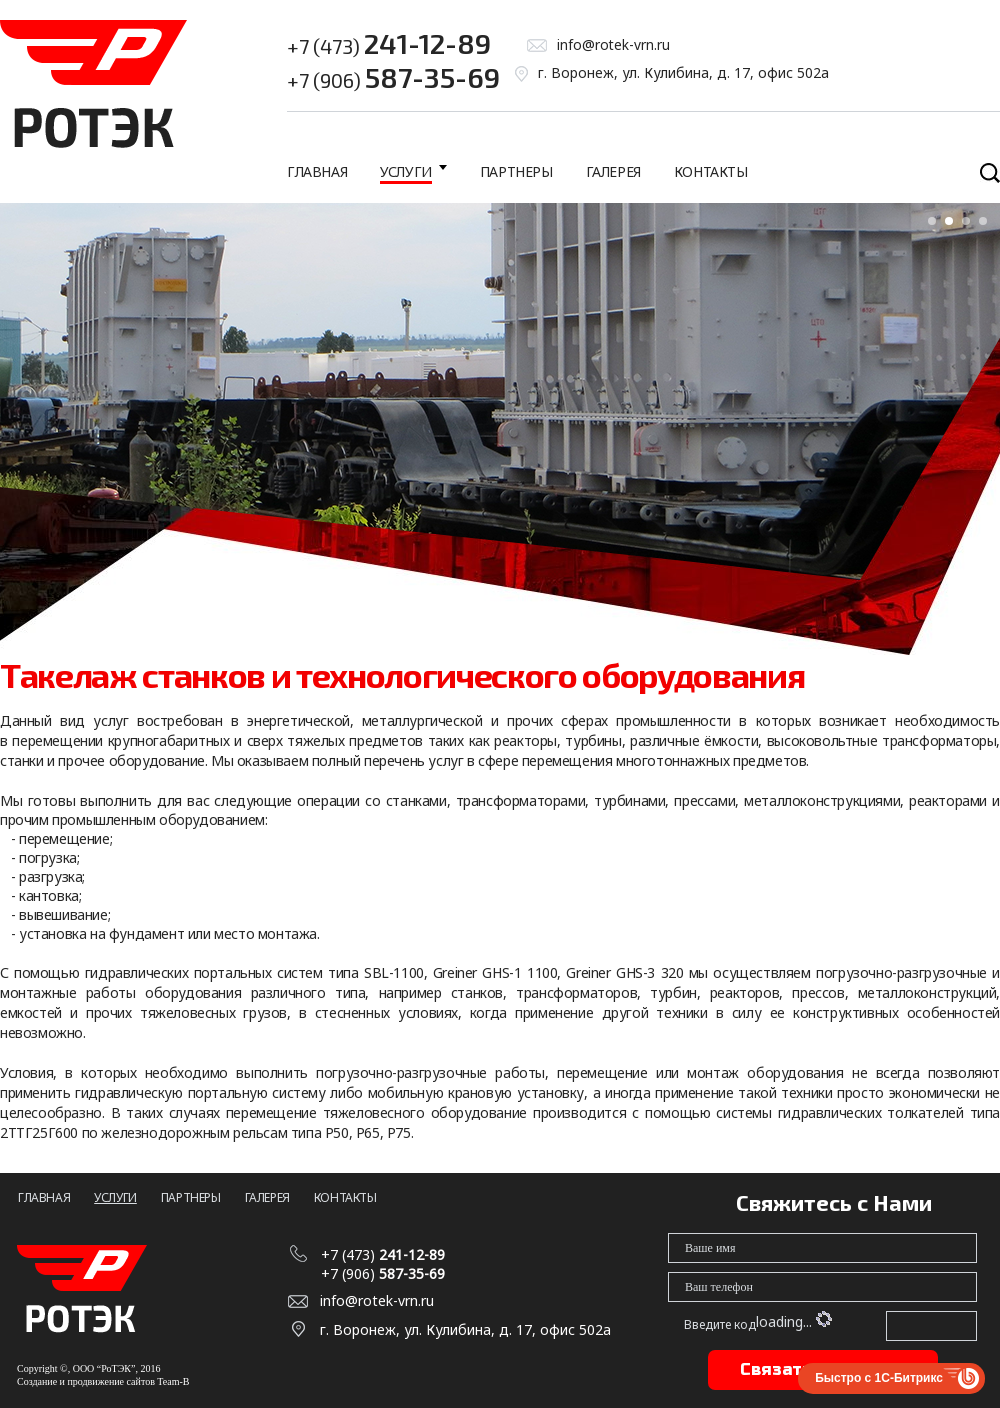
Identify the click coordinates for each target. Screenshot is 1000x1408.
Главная (317, 171)
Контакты (711, 171)
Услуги (406, 171)
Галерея (613, 171)
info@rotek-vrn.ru (613, 44)
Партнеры (516, 171)
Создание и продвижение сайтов (86, 1381)
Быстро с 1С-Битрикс (879, 1378)
